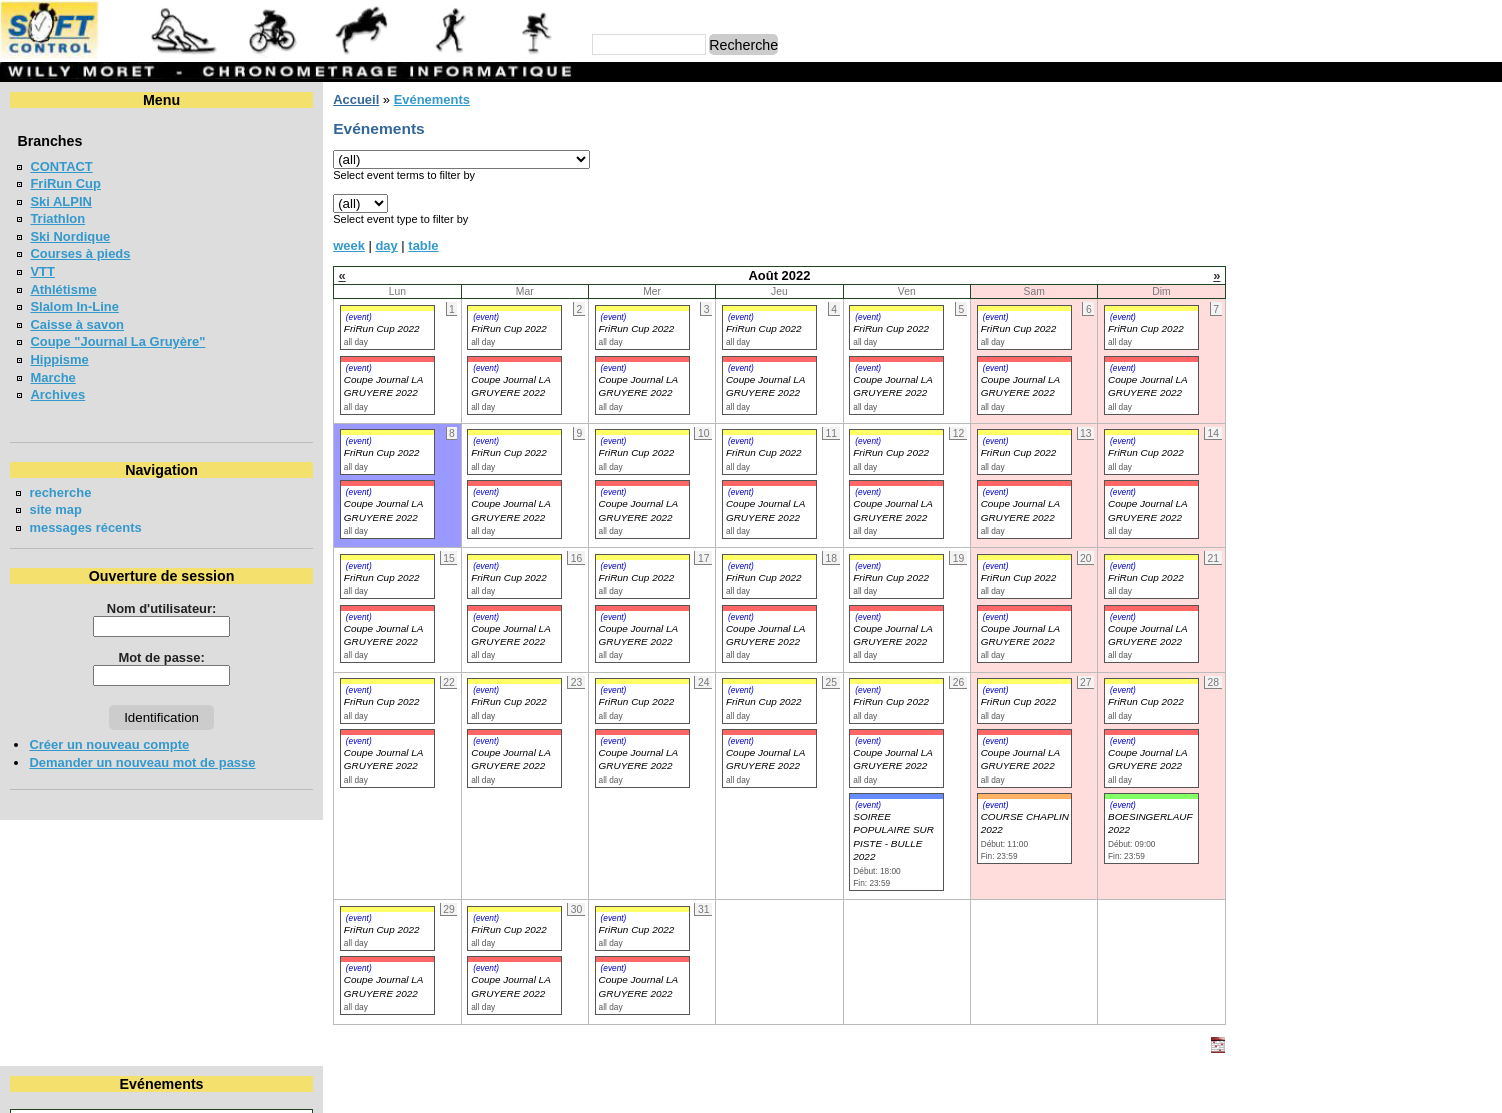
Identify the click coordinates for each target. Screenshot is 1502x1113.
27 (1442, 220)
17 (1320, 202)
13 (1442, 183)
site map (55, 509)
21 (1482, 202)
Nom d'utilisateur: (150, 608)
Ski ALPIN (60, 201)
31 (1320, 238)
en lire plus (1458, 482)
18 (1358, 202)
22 (1241, 220)
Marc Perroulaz (847, 1087)
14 (1482, 183)
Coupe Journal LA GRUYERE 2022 (360, 759)
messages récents (85, 527)
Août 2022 (1351, 133)
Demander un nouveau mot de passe (142, 762)
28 (1482, 220)
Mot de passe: (150, 657)
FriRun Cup (65, 183)
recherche (60, 492)
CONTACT (61, 166)
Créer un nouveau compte (109, 744)
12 (1397, 183)
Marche (52, 377)
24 (1320, 220)
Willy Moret (712, 1087)
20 (1442, 202)
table (401, 245)
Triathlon (57, 218)
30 (1281, 238)
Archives (57, 394)
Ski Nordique (70, 236)
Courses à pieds (80, 253)
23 (1281, 220)
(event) (336, 317)
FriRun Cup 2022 (359, 328)
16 (1281, 202)
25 (1358, 220)
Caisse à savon (77, 324)
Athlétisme (63, 289)
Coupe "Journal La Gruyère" (117, 341)
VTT (42, 271)
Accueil (333, 99)
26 (1397, 220)
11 (1358, 183)
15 (1241, 202)
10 (1320, 183)
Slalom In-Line (74, 306)
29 (1241, 238)
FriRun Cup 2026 (1282, 420)
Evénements (409, 99)
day (364, 245)
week (326, 245)
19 (1397, 202)
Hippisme (59, 359)
